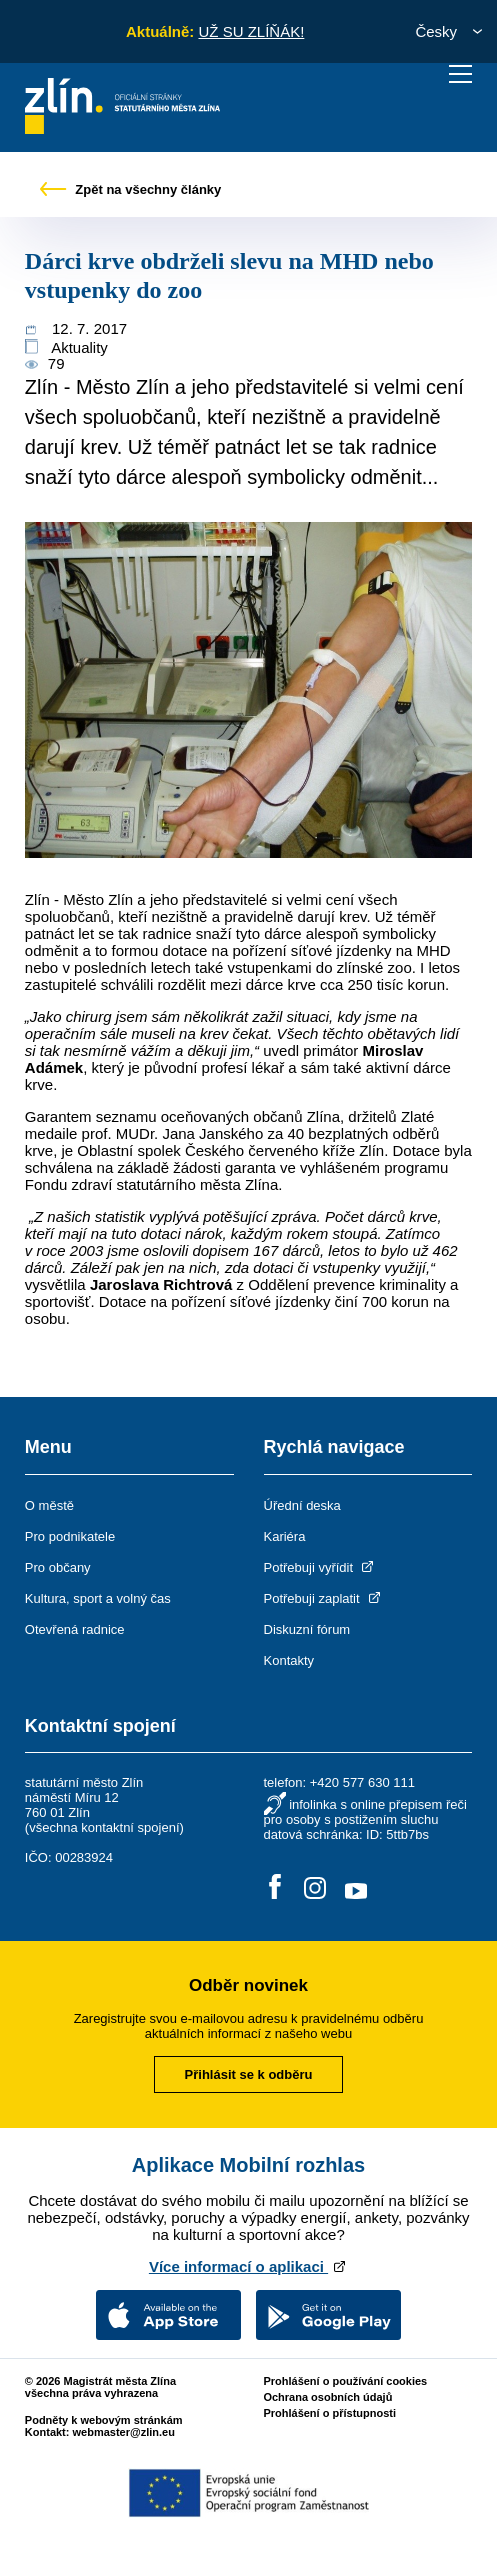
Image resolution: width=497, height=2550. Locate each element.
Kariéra (285, 1536)
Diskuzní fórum (307, 1629)
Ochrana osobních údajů (327, 2397)
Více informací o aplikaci (248, 2266)
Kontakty (289, 1660)
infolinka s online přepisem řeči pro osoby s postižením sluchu (365, 1812)
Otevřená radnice (75, 1629)
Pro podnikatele (70, 1536)
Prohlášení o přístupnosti (329, 2413)
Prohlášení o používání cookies (345, 2381)
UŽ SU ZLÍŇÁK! (251, 31)
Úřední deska (302, 1505)
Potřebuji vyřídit (320, 1567)
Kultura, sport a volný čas (98, 1598)
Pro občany (58, 1567)
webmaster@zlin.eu (124, 2432)
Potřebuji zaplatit (324, 1598)
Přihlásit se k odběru (249, 2074)
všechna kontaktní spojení (104, 1827)
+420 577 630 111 (362, 1782)
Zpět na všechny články (131, 189)
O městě (49, 1505)
